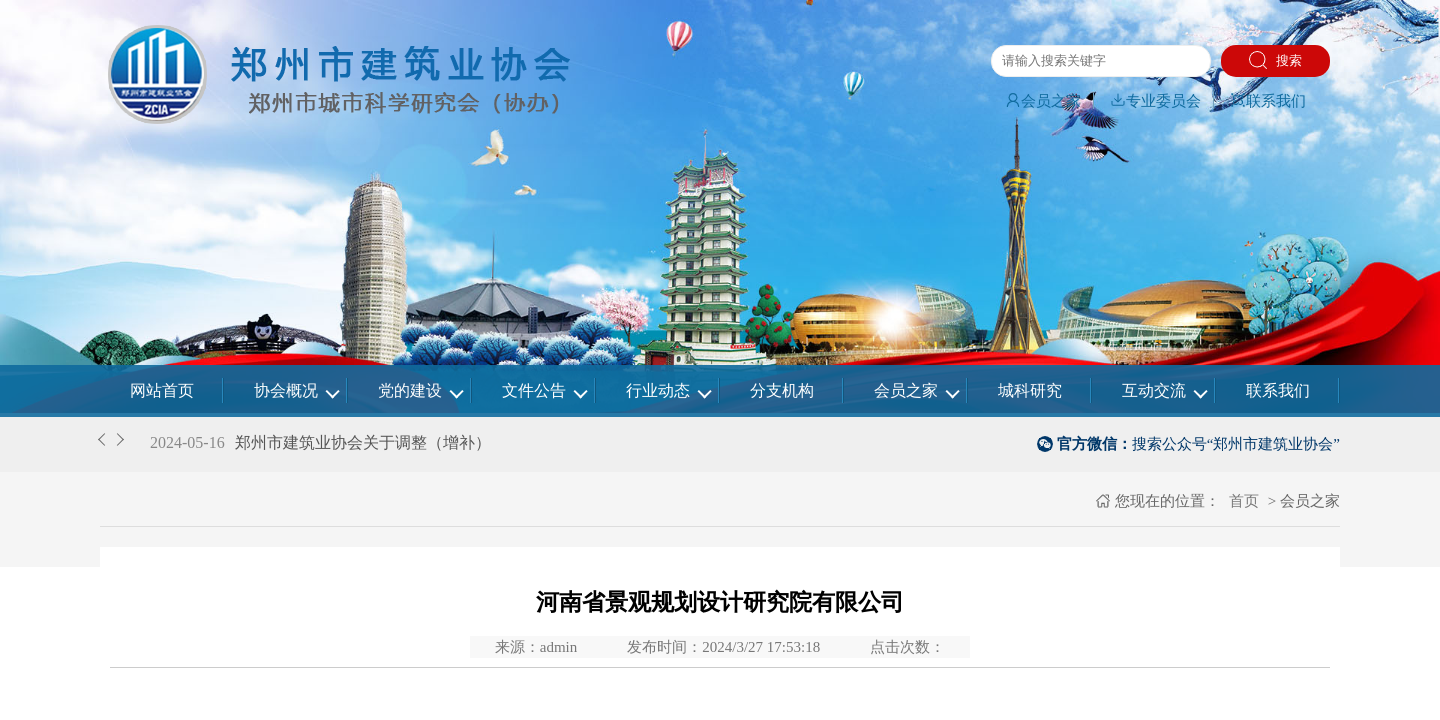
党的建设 (410, 390)
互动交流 (1154, 390)
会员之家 (1043, 101)
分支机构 (782, 390)
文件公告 (534, 390)
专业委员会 (1155, 101)
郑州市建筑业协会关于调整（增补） (363, 442)
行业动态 (658, 390)
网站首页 (162, 390)
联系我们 (1268, 101)
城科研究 (1030, 390)
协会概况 (286, 390)
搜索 (1275, 60)
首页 (1242, 501)
